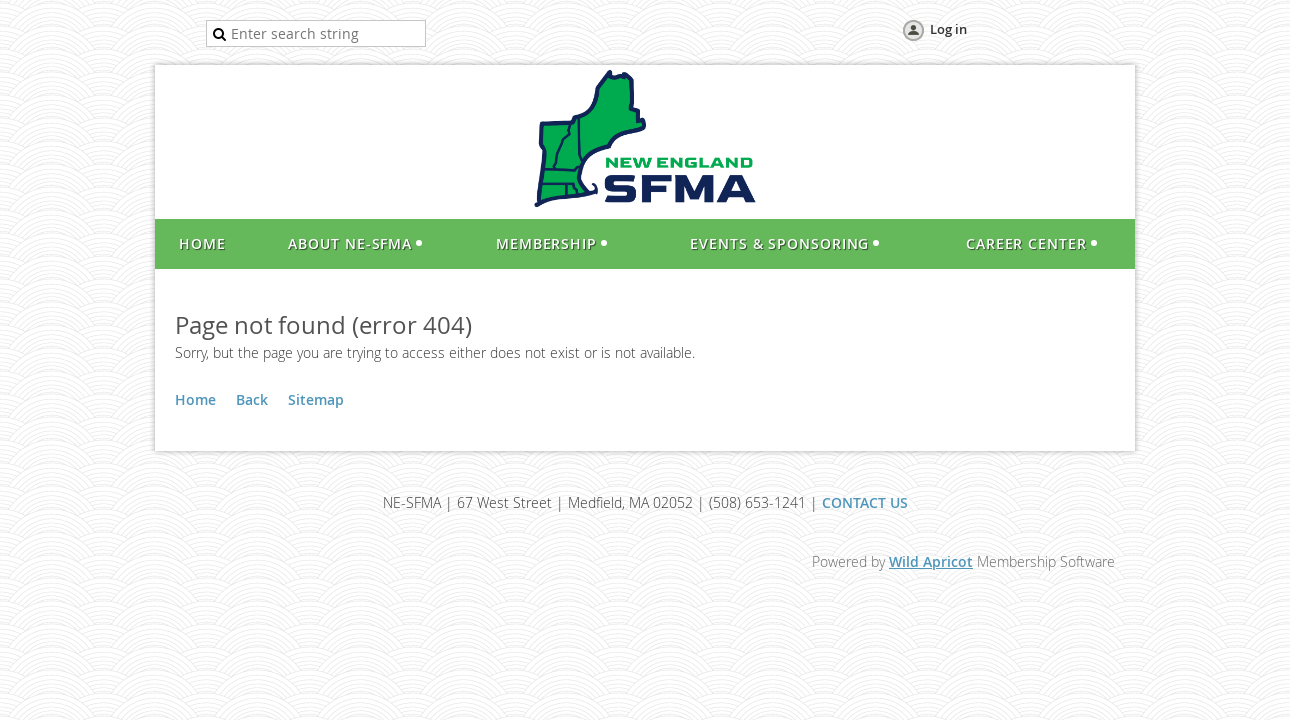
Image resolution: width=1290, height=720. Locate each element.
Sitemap (316, 399)
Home (195, 399)
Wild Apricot (931, 561)
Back (252, 399)
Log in (948, 29)
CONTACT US (865, 502)
